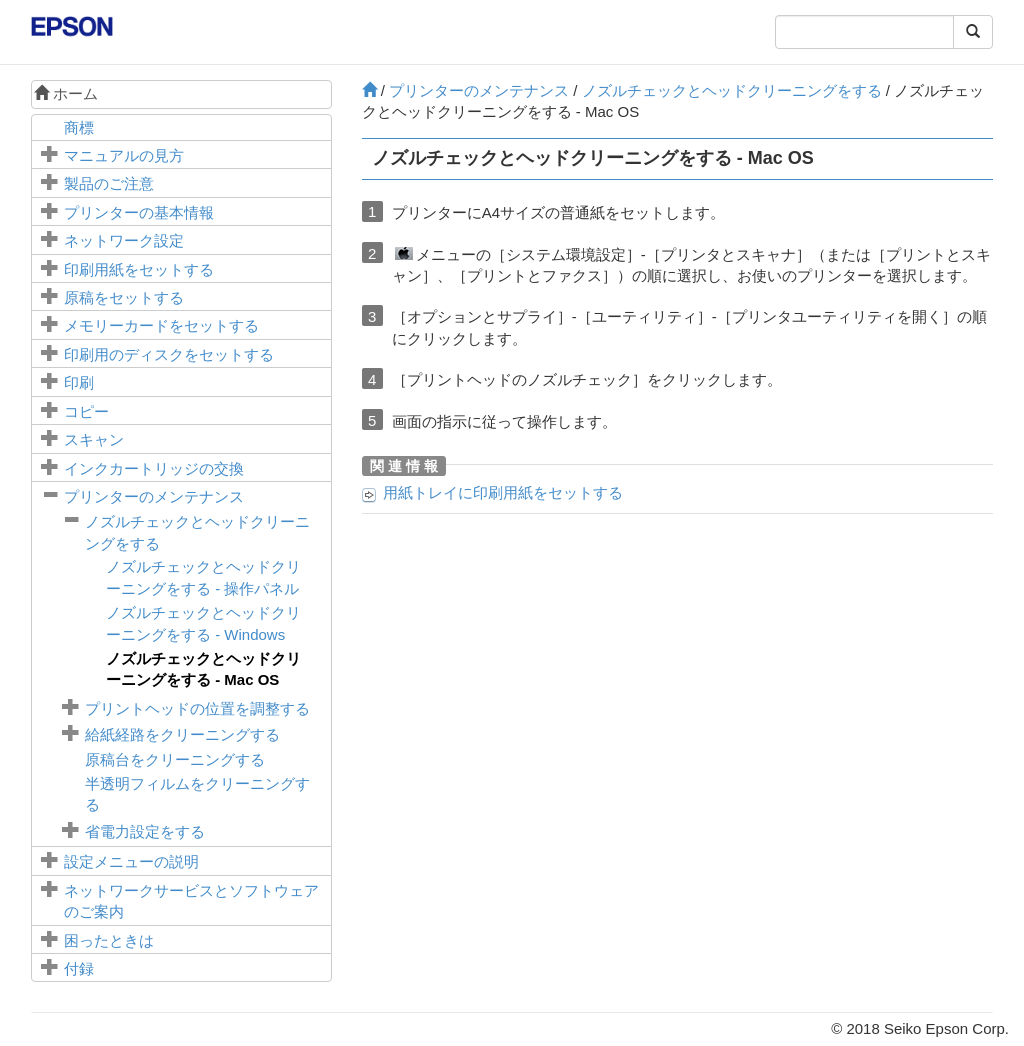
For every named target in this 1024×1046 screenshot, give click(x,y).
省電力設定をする (145, 831)
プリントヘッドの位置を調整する (197, 708)
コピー (86, 411)
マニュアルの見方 (124, 155)
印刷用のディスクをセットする (169, 354)
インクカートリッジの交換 (154, 468)
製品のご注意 (109, 183)
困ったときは (109, 940)
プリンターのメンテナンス (154, 496)
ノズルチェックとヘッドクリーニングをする (732, 90)
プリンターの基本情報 (139, 212)
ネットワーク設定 (124, 240)
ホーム (66, 93)
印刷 (79, 382)
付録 (79, 968)
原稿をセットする (124, 297)
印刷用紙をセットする (139, 269)
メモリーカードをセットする (161, 325)
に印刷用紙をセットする (503, 492)
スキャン (94, 439)
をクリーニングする (175, 759)
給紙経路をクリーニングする (182, 734)
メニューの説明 (131, 861)
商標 (79, 127)
